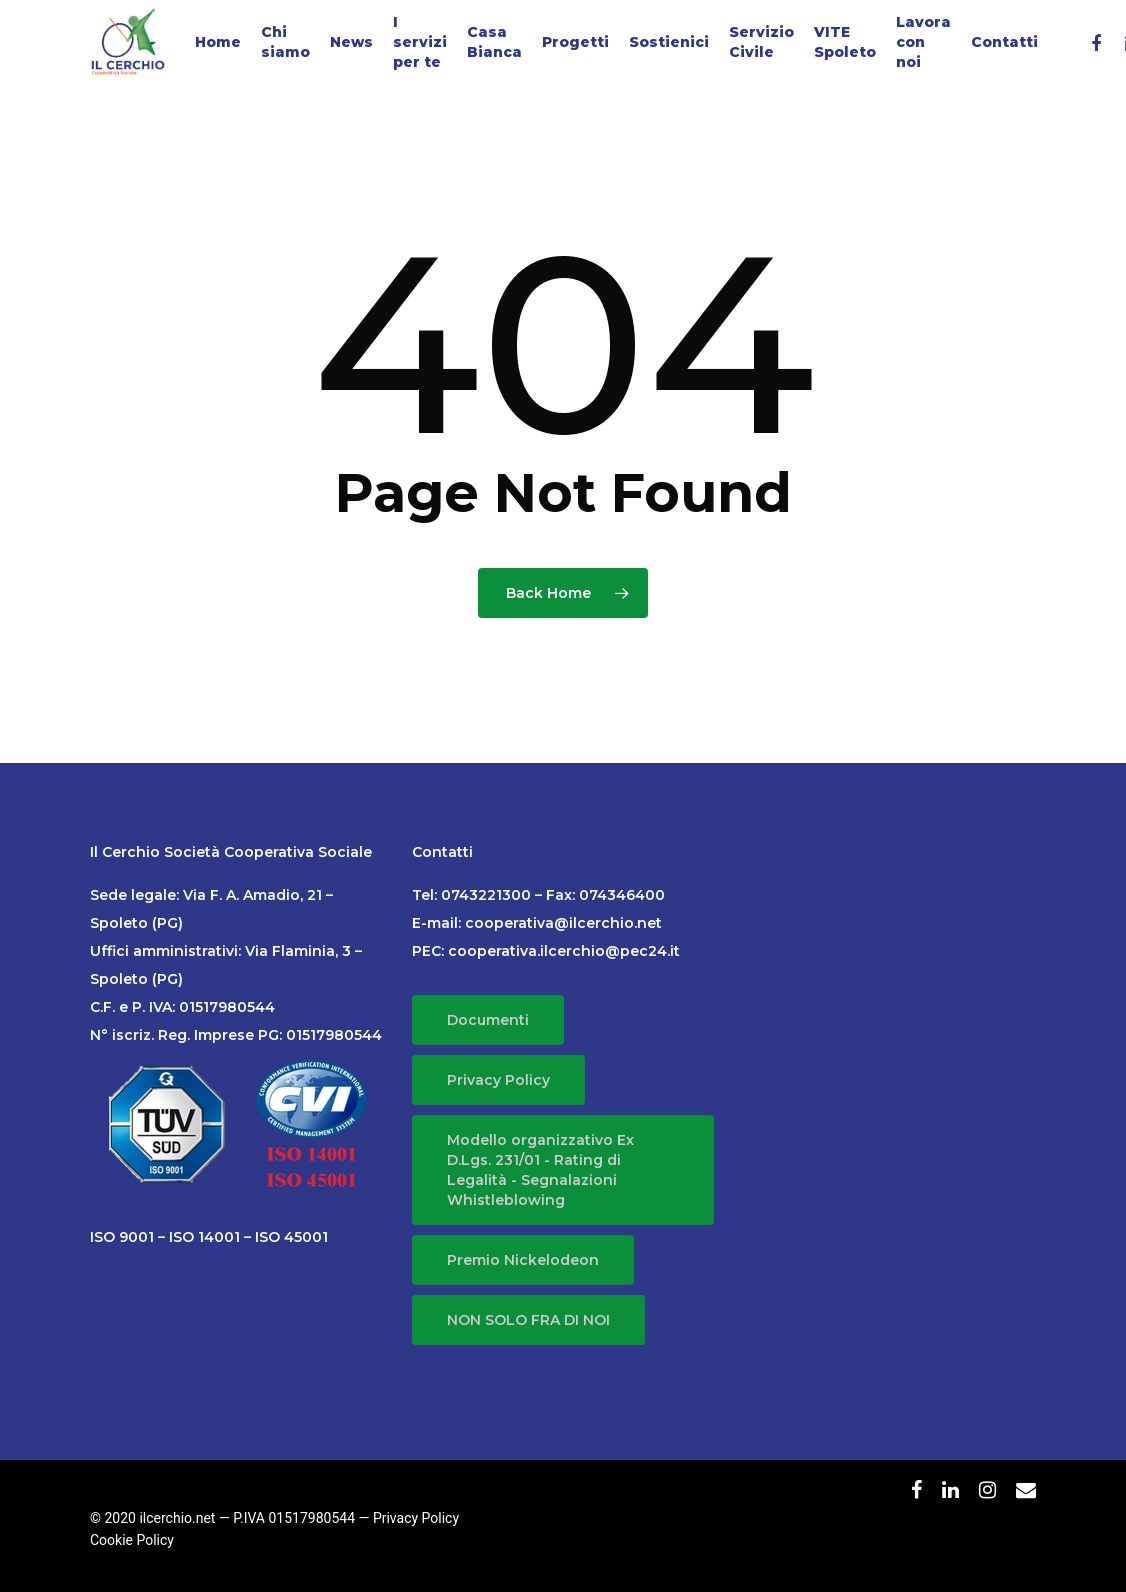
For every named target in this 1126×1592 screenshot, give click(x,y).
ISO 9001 (122, 1237)
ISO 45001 (291, 1237)
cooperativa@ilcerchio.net (563, 923)
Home (218, 42)
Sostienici (669, 42)
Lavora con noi (923, 42)
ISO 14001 (204, 1237)
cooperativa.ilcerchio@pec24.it (564, 951)
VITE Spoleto (845, 42)
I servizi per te (420, 42)
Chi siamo (285, 42)
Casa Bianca (494, 42)
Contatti (1004, 42)
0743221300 (486, 895)
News (351, 42)
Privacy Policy (416, 1518)
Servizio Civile (761, 42)
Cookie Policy (132, 1540)
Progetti (575, 42)
